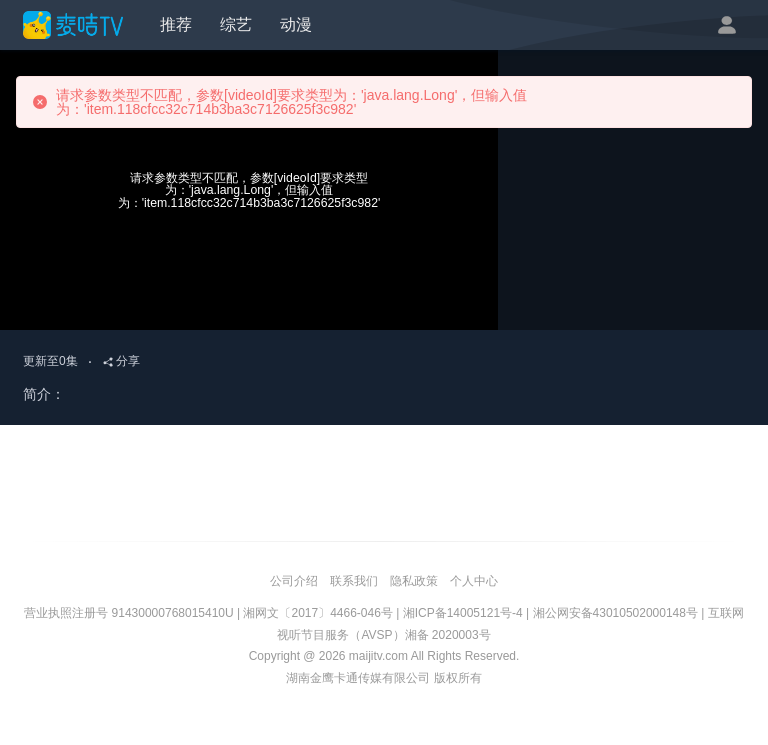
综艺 (236, 24)
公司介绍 (294, 581)
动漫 (296, 24)
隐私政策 (414, 581)
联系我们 (354, 581)
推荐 (176, 24)
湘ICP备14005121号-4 (463, 613)
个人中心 (474, 581)
